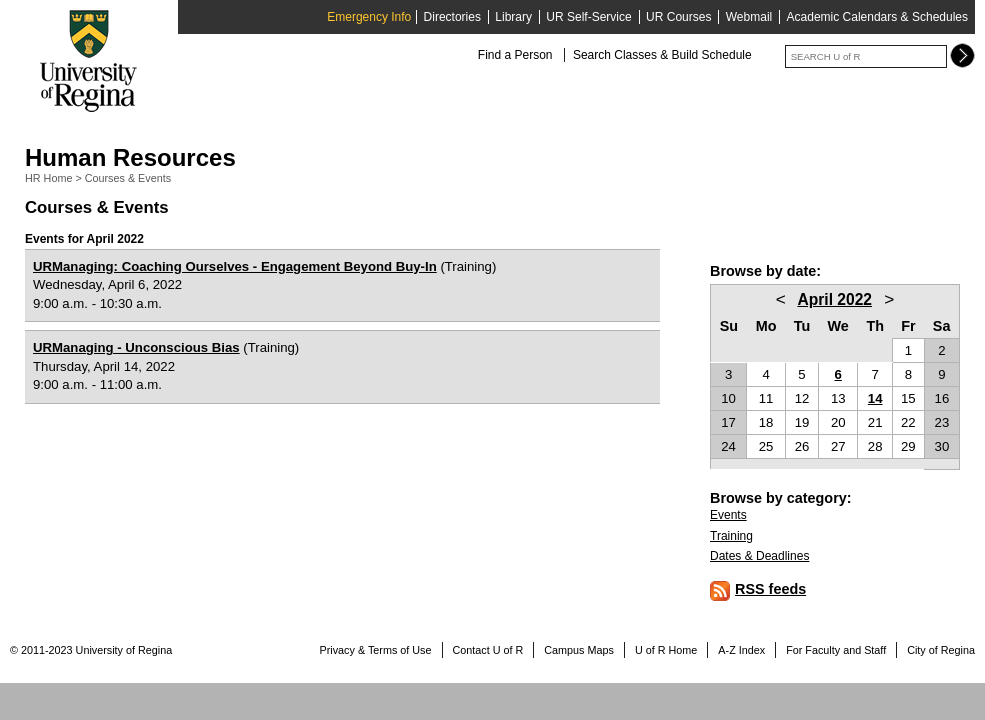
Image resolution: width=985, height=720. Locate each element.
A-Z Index (741, 650)
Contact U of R (488, 650)
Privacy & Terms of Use (376, 650)
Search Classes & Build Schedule (662, 55)
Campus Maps (579, 650)
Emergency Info (369, 17)
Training (731, 536)
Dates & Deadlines (759, 556)
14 (875, 398)
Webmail (749, 17)
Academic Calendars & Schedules (877, 17)
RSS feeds (770, 589)
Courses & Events (128, 178)
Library (513, 17)
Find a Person (515, 55)
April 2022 (834, 299)
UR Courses (678, 17)
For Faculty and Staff (836, 650)
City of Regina (941, 650)
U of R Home (666, 650)
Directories (452, 17)
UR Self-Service (588, 17)
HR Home (48, 178)
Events (728, 515)
